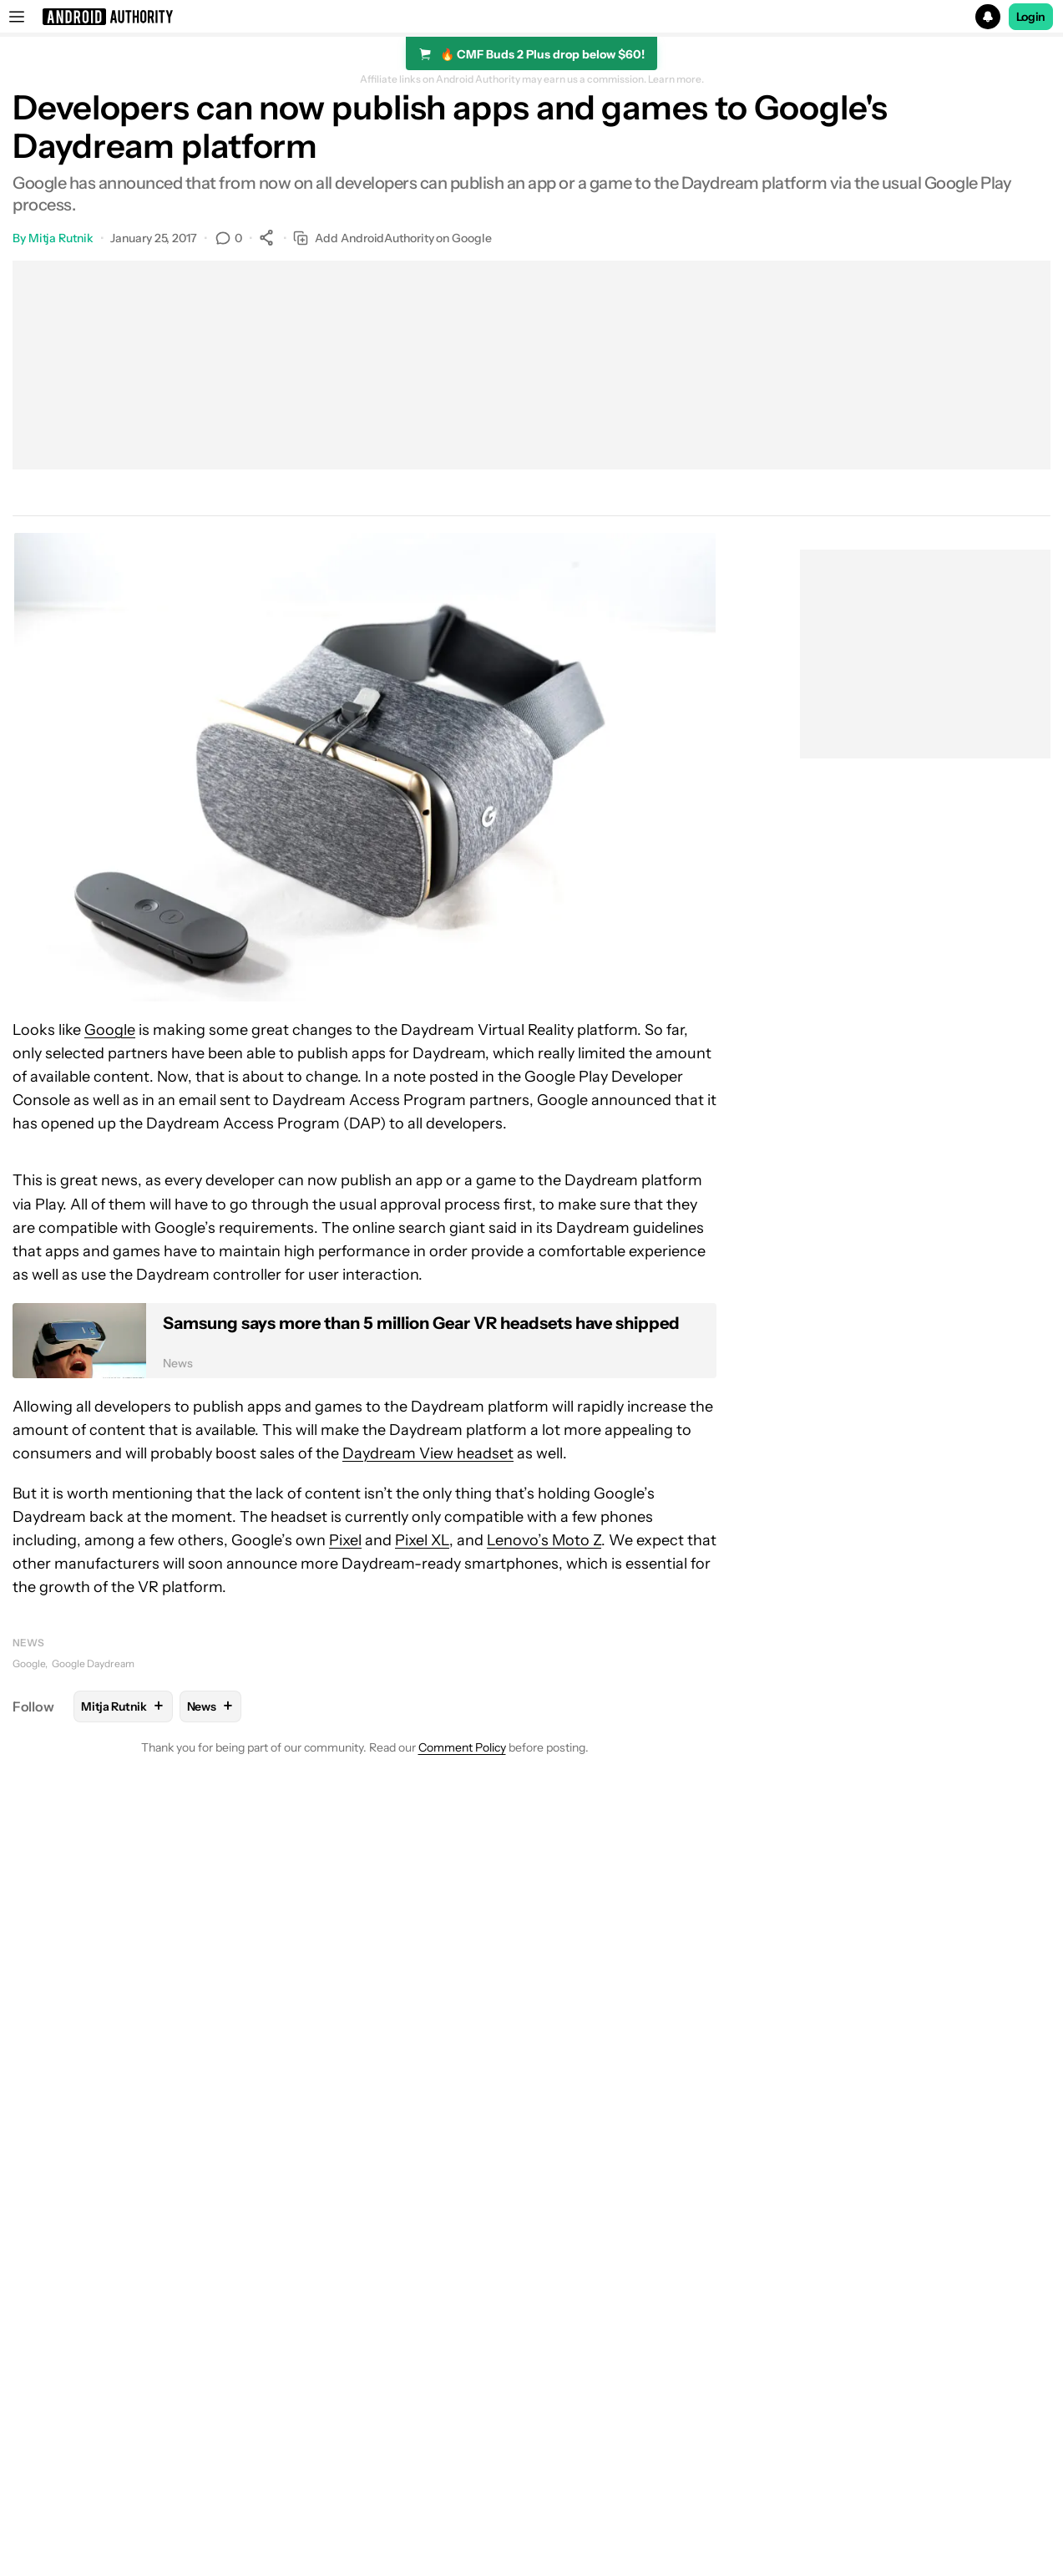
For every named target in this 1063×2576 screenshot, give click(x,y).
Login (1031, 16)
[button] (531, 16)
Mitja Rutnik (61, 238)
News (28, 1642)
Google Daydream (93, 1663)
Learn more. (676, 79)
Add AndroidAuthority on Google (392, 238)
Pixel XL (422, 1540)
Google (109, 1030)
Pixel (345, 1540)
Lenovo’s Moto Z (544, 1540)
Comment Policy (462, 1747)
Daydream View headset (428, 1453)
